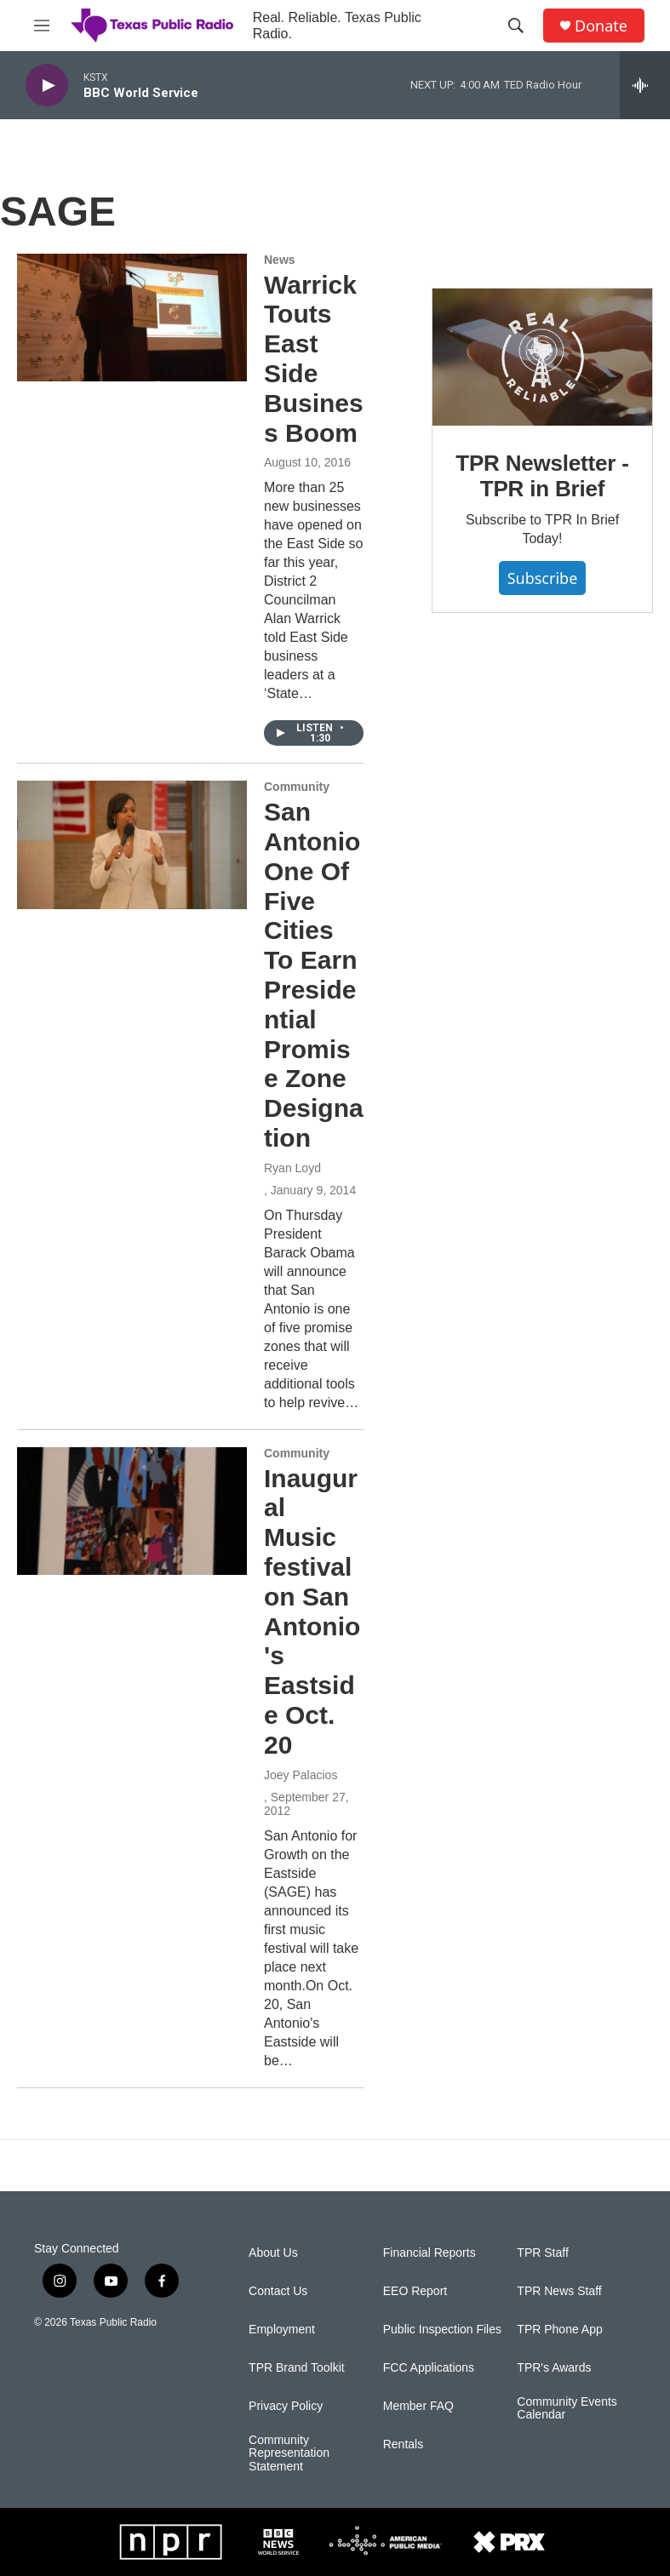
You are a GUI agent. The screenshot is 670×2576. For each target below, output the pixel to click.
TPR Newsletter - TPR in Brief (541, 475)
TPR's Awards (554, 2367)
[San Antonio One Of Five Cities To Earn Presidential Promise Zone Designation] (132, 844)
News (279, 259)
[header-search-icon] (516, 25)
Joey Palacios (300, 1775)
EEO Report (415, 2291)
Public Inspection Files (442, 2329)
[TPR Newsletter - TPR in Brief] (542, 357)
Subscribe (542, 578)
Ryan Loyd (292, 1168)
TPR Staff (542, 2253)
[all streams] (645, 85)
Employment (282, 2329)
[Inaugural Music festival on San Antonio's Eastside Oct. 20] (132, 1511)
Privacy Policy (286, 2406)
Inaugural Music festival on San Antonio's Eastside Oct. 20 (312, 1611)
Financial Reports (429, 2253)
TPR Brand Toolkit (297, 2367)
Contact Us (278, 2291)
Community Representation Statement (289, 2454)
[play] (46, 85)
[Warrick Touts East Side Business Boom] (132, 317)
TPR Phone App (559, 2329)
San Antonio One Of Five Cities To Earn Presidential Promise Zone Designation (314, 975)
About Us (273, 2253)
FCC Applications (428, 2367)
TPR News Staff (559, 2291)
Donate (601, 26)
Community (296, 786)
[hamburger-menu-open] (42, 26)
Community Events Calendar (566, 2409)
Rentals (403, 2444)
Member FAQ (418, 2406)
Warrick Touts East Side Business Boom (314, 359)
